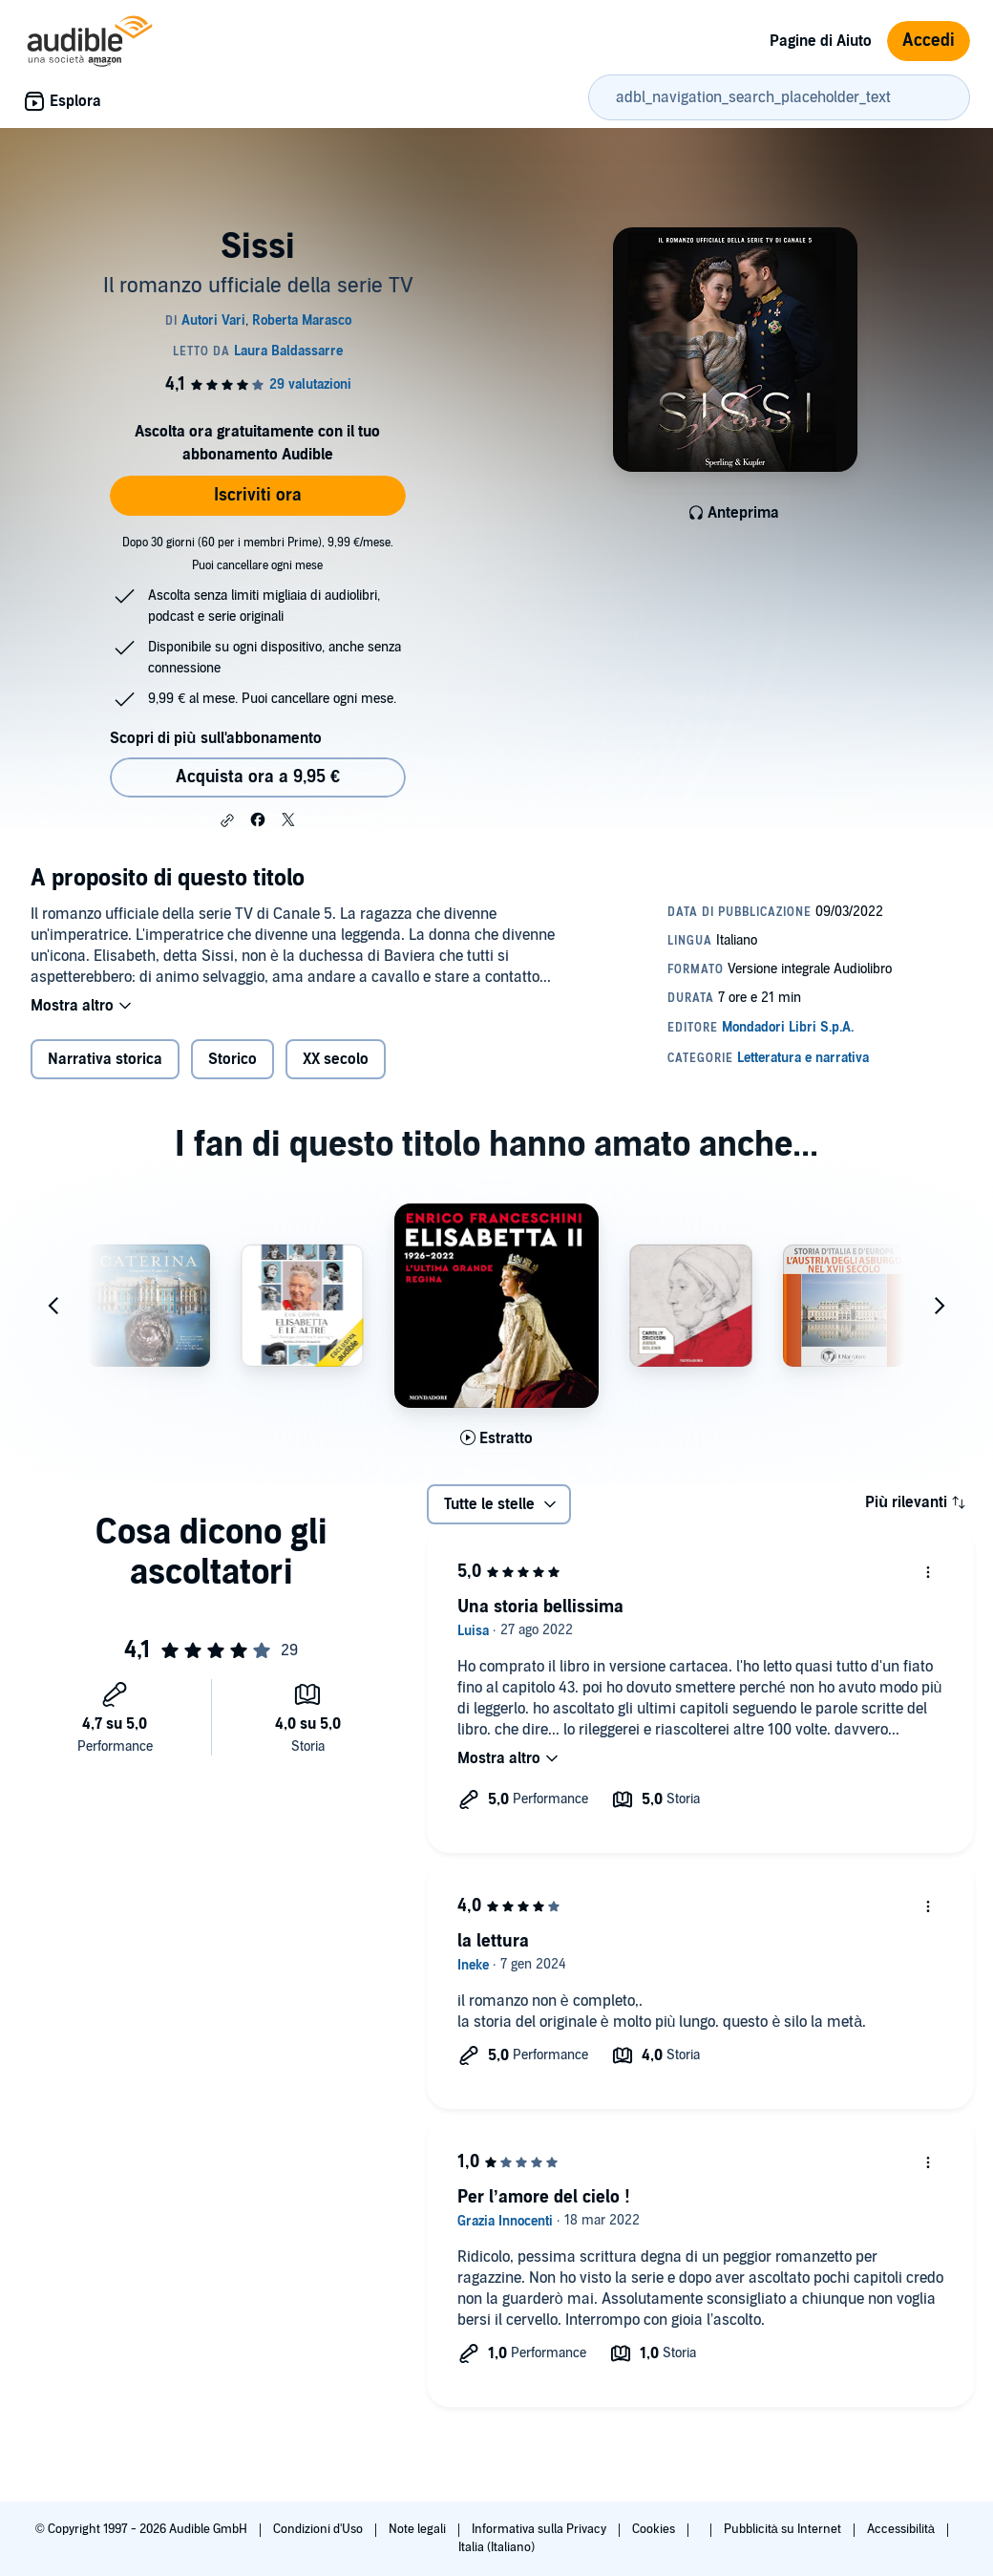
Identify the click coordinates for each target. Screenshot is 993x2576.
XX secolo (336, 1059)
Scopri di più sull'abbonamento (215, 738)
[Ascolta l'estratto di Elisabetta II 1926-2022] (496, 1438)
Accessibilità (902, 2529)
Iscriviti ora (258, 495)
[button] (227, 820)
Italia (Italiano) (496, 2547)
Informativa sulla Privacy (540, 2529)
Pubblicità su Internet (784, 2529)
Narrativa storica (105, 1059)
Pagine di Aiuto (821, 41)
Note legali (419, 2529)
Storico (232, 1059)
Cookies (655, 2529)
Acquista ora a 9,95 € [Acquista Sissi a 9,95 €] (258, 777)
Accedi (928, 41)
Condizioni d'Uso (319, 2529)
